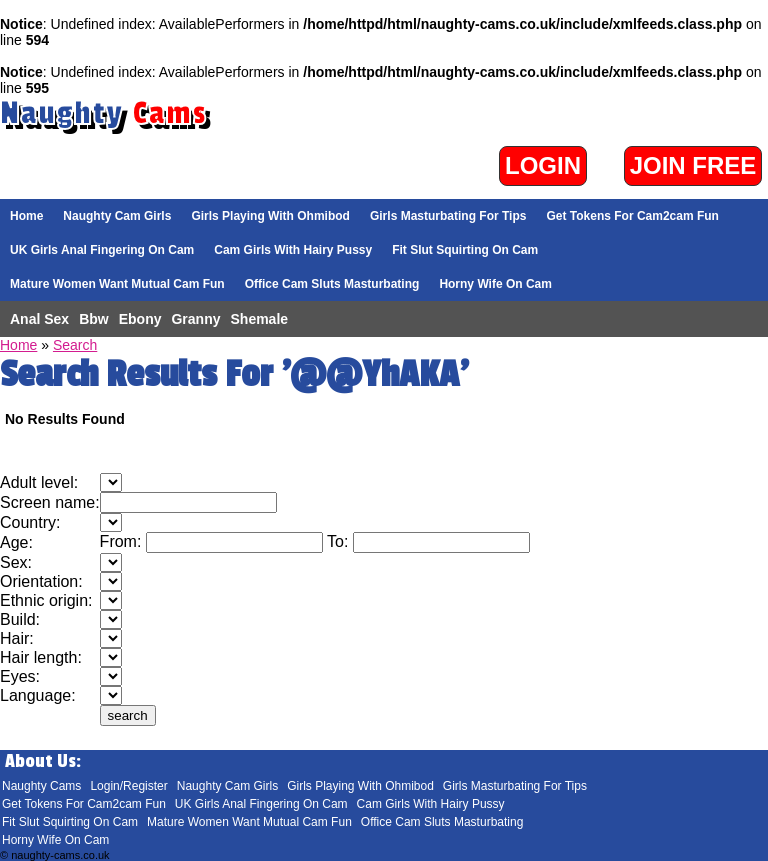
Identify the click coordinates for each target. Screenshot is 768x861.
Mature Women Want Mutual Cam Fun (117, 284)
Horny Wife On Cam (495, 284)
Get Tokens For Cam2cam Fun (632, 216)
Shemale (260, 319)
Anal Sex (39, 319)
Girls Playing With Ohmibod (270, 216)
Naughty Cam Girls (117, 216)
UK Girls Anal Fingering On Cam (102, 250)
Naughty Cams (41, 786)
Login (543, 165)
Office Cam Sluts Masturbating (332, 284)
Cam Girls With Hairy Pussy (293, 250)
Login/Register (128, 786)
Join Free (693, 165)
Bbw (94, 319)
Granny (195, 319)
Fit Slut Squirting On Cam (465, 250)
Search (75, 345)
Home (26, 216)
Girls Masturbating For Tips (448, 216)
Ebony (140, 319)
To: (340, 541)
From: (123, 541)
